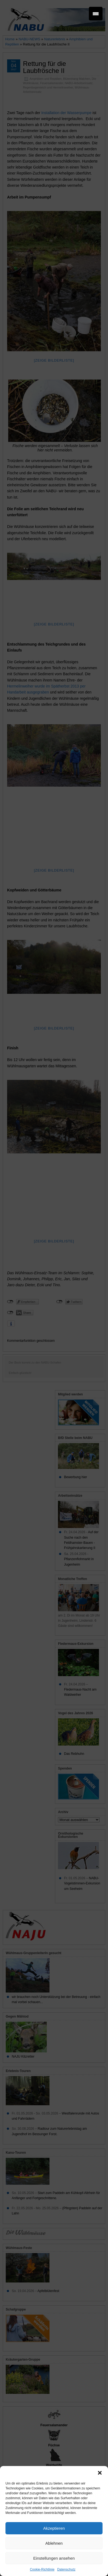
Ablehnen (54, 2543)
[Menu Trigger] (96, 13)
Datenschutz (66, 2569)
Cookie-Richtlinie (42, 2569)
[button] (100, 2473)
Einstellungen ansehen (54, 2558)
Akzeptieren (54, 2528)
